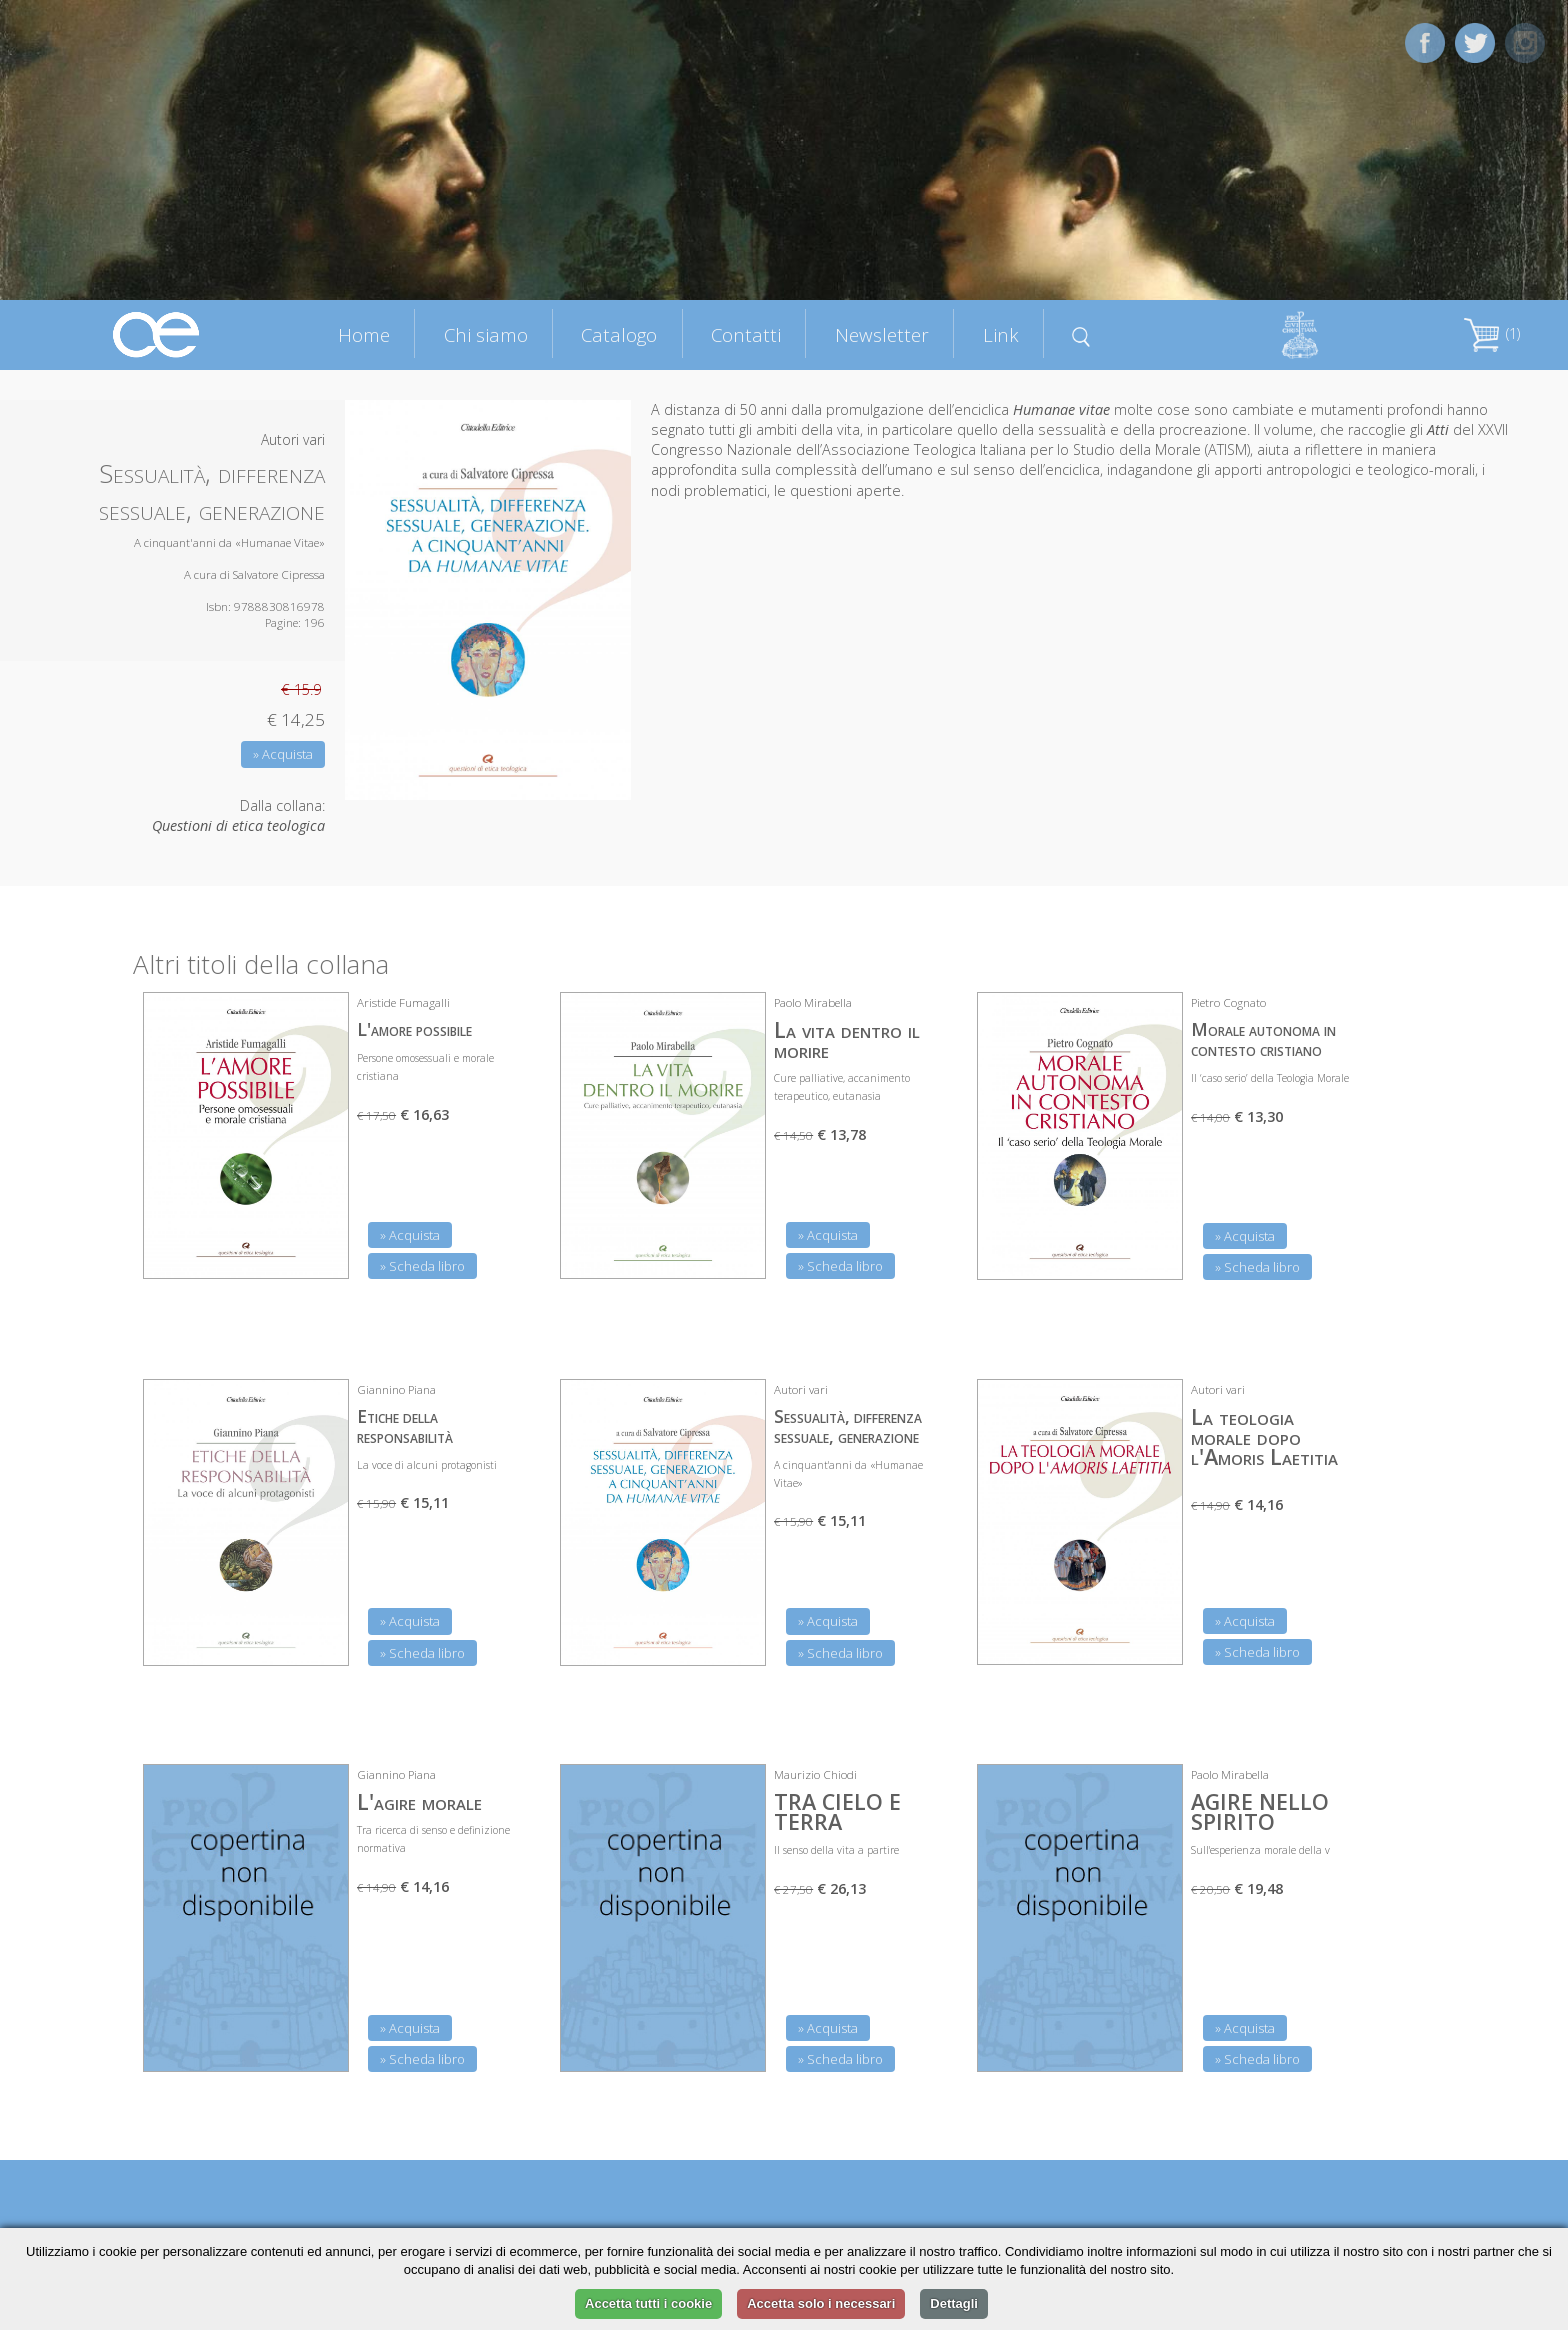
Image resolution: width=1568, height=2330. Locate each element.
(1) (1492, 333)
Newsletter (882, 334)
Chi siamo (486, 334)
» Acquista (283, 754)
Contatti (746, 334)
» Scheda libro (422, 1266)
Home (364, 334)
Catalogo (619, 334)
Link (1001, 334)
